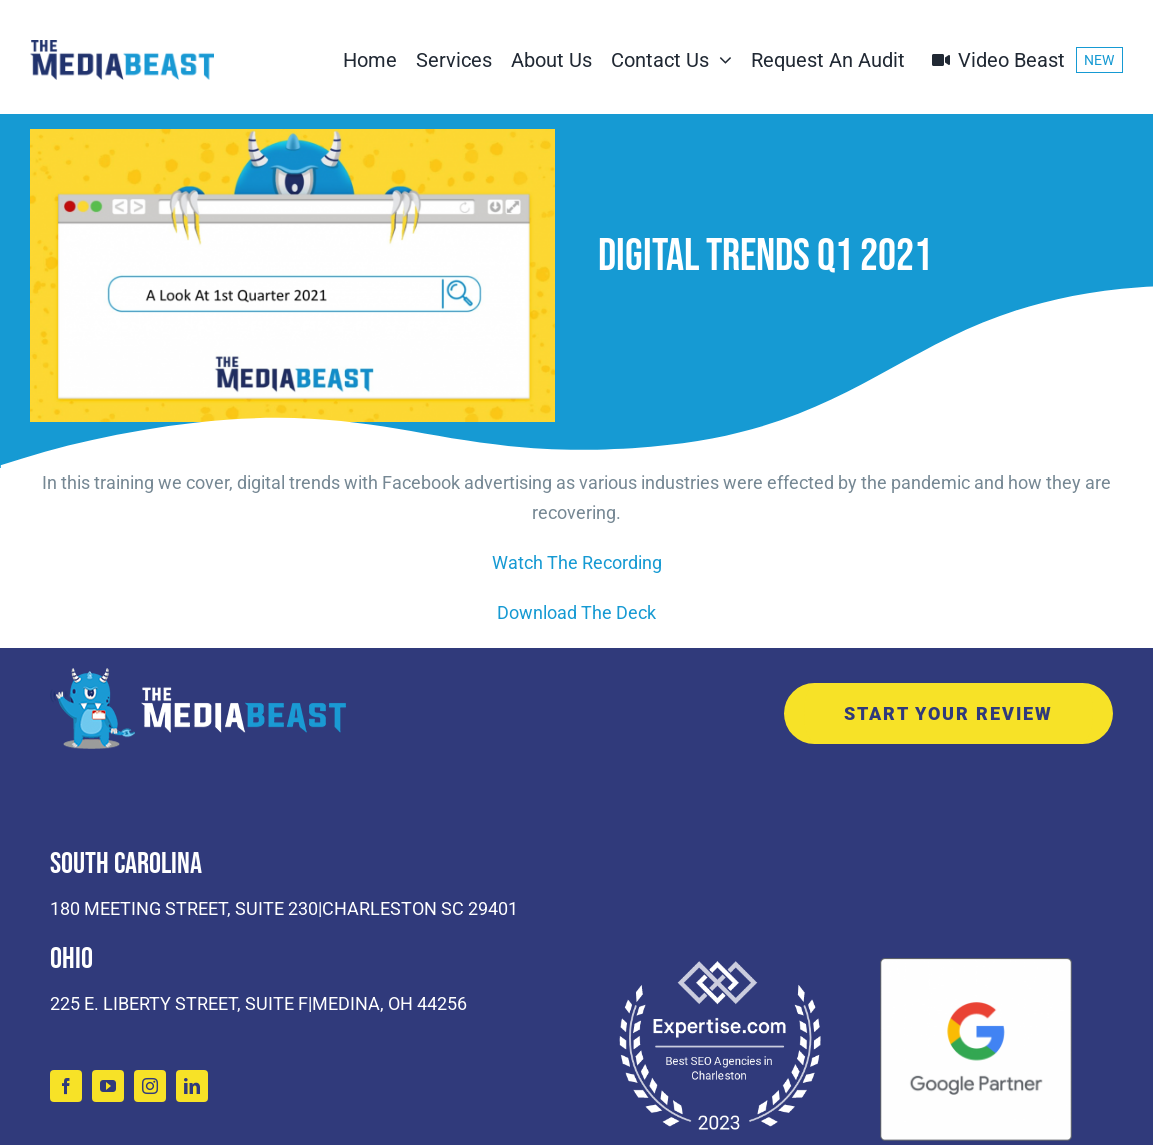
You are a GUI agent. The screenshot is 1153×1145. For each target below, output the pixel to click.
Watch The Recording (577, 562)
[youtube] (108, 1086)
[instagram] (150, 1086)
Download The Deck (576, 612)
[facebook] (66, 1086)
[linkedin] (192, 1086)
